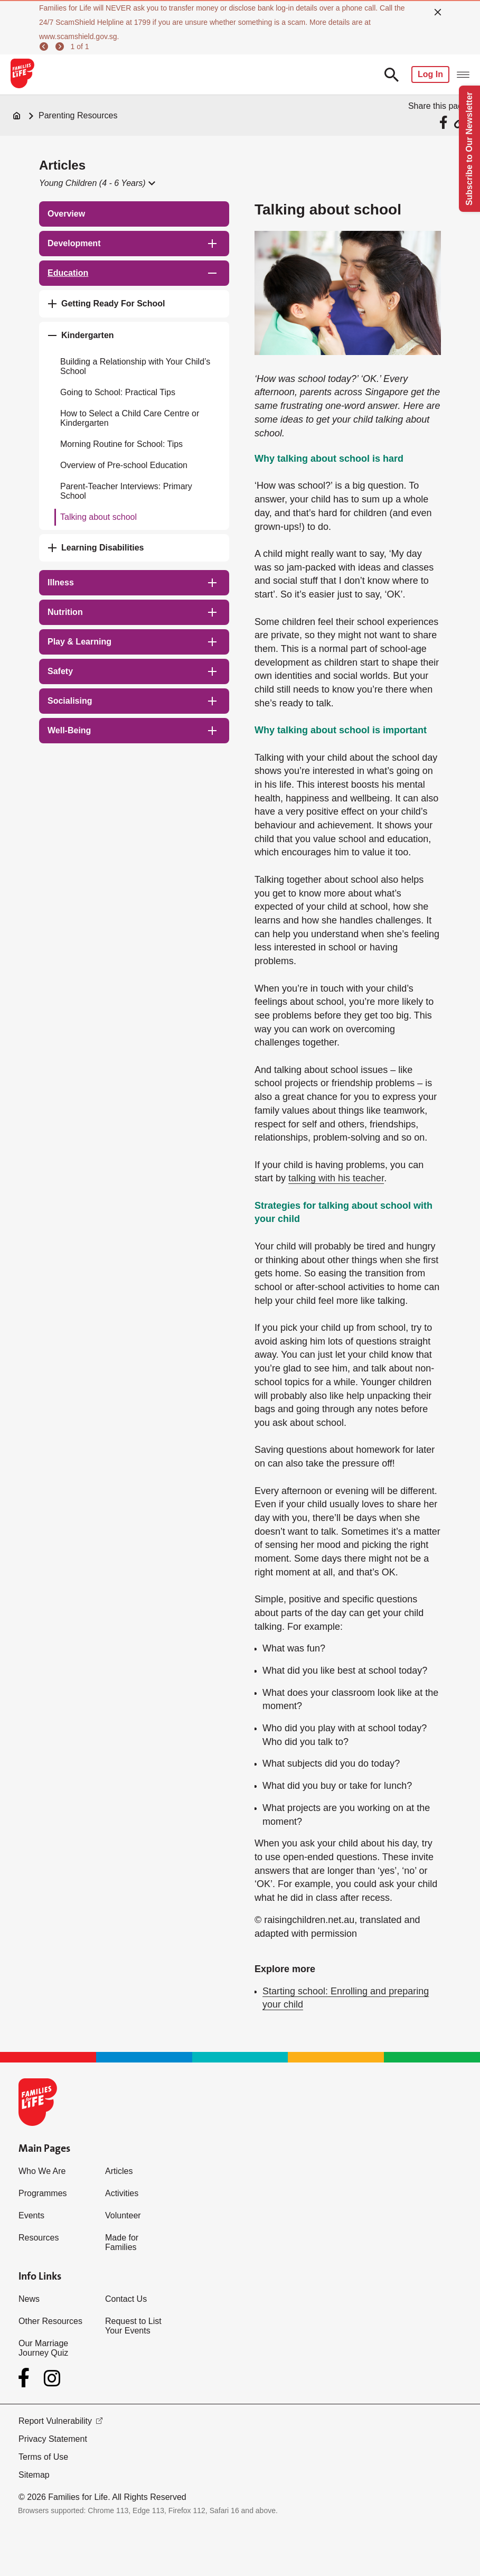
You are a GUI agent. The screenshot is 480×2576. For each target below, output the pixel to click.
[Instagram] (52, 2378)
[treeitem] (134, 214)
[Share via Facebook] (445, 122)
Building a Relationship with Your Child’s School (135, 366)
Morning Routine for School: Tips (121, 444)
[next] (61, 46)
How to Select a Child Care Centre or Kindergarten (129, 418)
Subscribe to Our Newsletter (469, 149)
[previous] (45, 46)
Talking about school (98, 516)
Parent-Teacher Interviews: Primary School (126, 491)
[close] (437, 12)
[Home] (17, 115)
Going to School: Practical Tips (117, 392)
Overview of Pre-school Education (123, 465)
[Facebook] (25, 2377)
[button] (96, 183)
